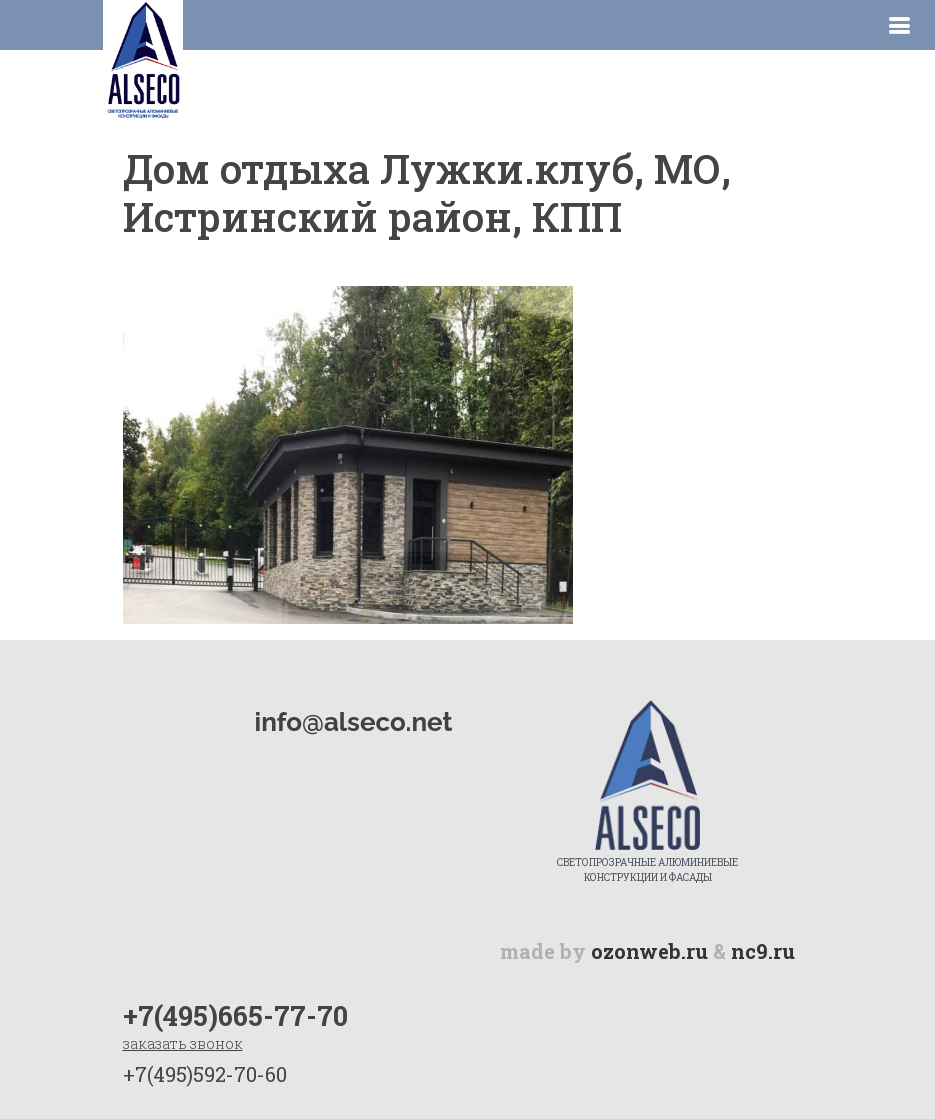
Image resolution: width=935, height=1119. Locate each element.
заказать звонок (183, 1043)
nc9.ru (763, 951)
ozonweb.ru (649, 951)
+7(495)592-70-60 (205, 1074)
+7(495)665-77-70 (235, 1015)
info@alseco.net (354, 722)
